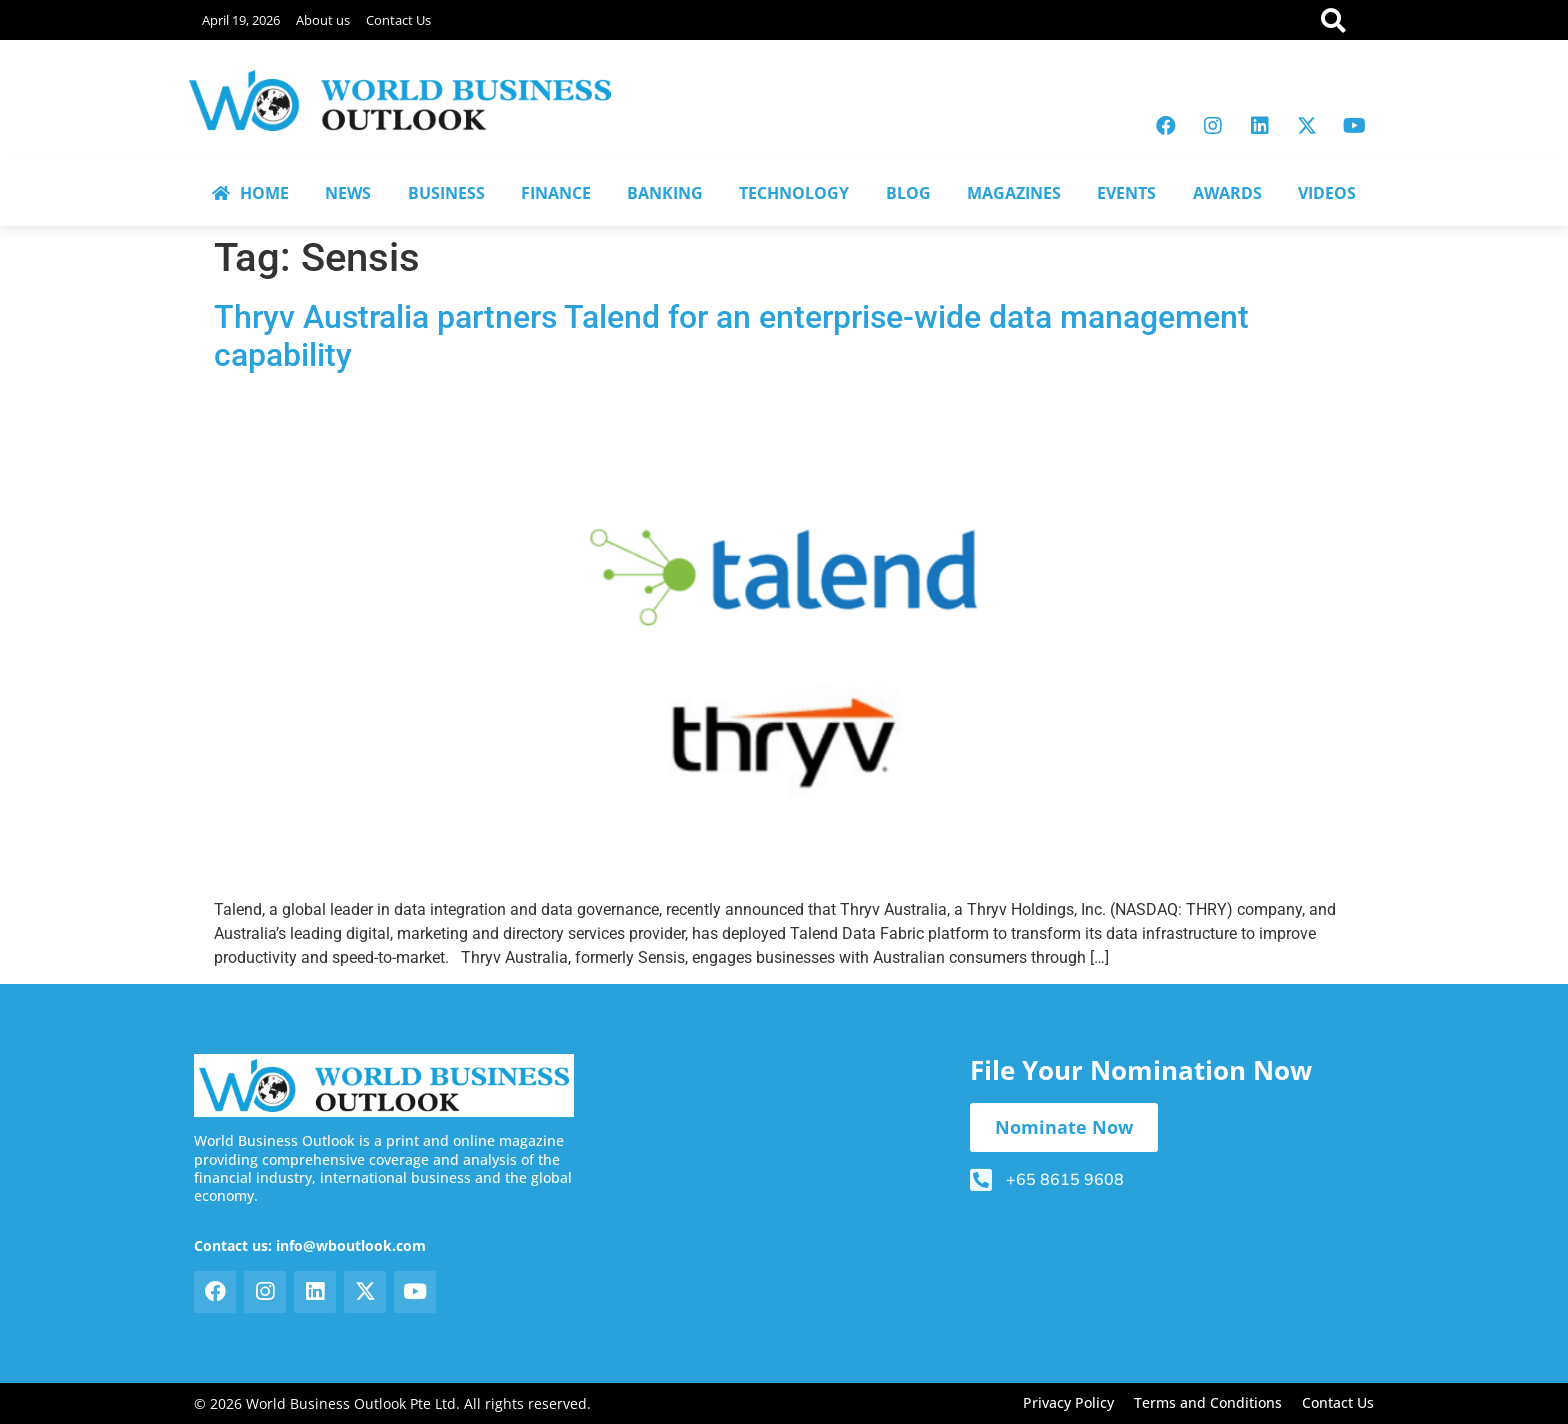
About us (323, 20)
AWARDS (1227, 193)
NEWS (348, 193)
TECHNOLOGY (794, 193)
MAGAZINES (1014, 193)
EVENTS (1126, 193)
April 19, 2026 (241, 20)
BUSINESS (446, 193)
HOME (250, 193)
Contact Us (398, 20)
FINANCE (556, 193)
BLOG (908, 193)
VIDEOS (1327, 193)
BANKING (665, 193)
